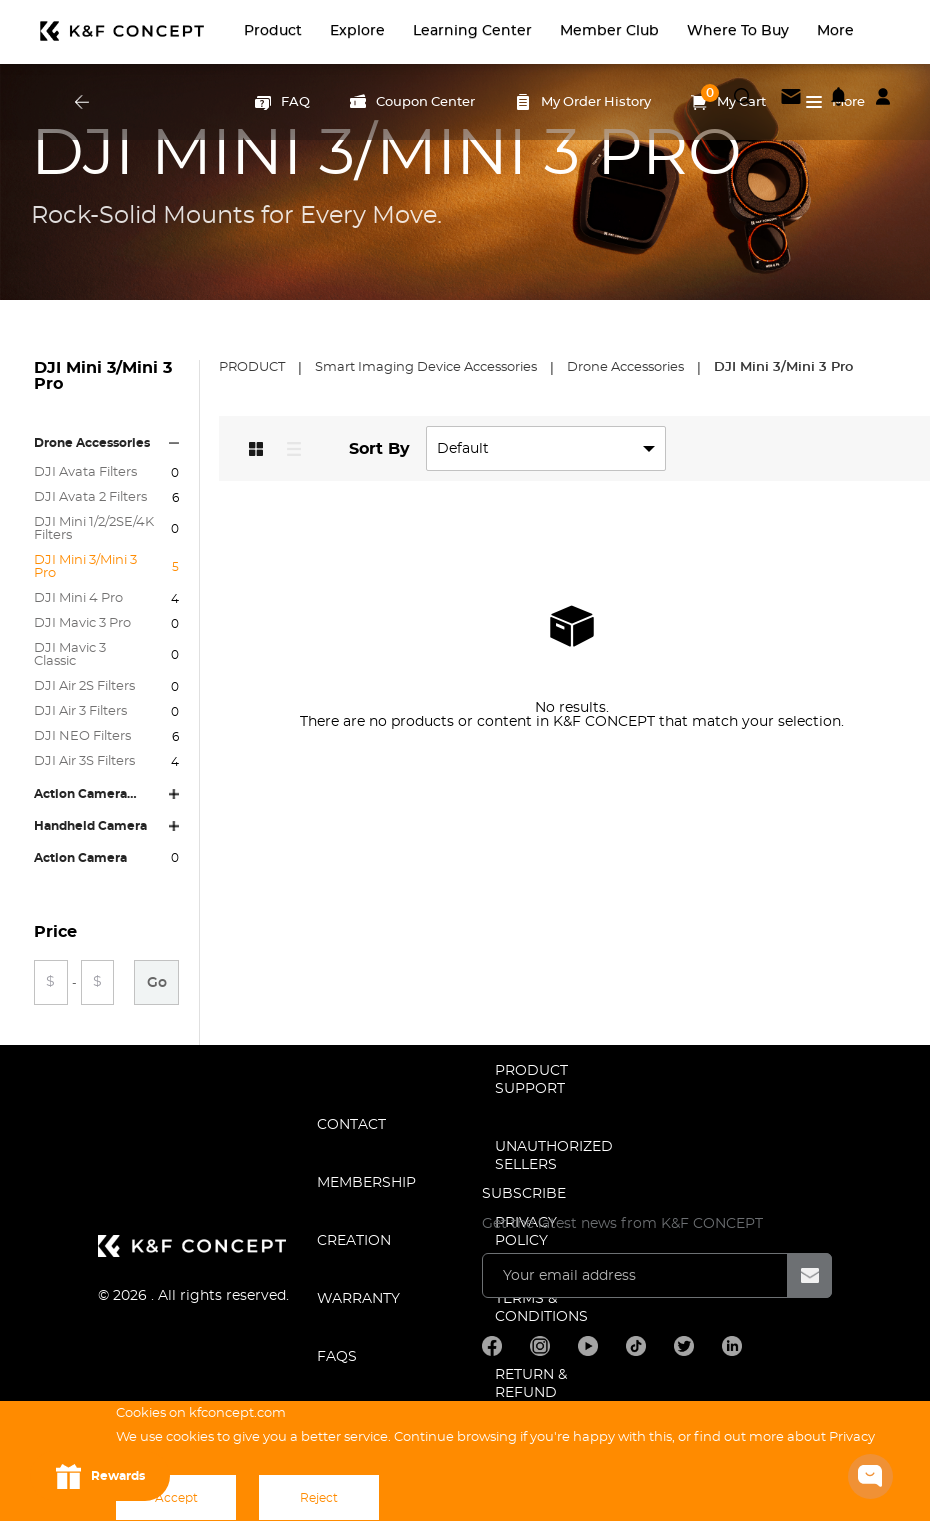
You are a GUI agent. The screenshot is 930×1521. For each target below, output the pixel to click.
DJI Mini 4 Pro (78, 598)
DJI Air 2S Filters (84, 686)
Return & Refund (531, 1384)
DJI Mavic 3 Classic (70, 655)
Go (157, 983)
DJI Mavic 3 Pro (82, 623)
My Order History (583, 102)
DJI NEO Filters (82, 736)
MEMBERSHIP (366, 1183)
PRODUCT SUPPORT (531, 1080)
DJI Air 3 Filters (80, 711)
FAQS (337, 1357)
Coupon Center (412, 102)
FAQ (282, 102)
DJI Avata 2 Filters (90, 497)
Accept (176, 1498)
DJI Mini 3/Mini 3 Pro (85, 567)
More (835, 102)
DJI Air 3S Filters (84, 761)
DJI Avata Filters (85, 472)
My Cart (728, 97)
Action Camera (80, 858)
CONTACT (351, 1125)
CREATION (354, 1241)
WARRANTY (358, 1299)
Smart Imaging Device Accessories (427, 367)
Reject (319, 1498)
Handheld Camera (90, 826)
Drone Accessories (92, 443)
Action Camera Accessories (80, 794)
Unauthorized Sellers (554, 1156)
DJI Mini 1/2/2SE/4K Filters (94, 529)
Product (253, 367)
